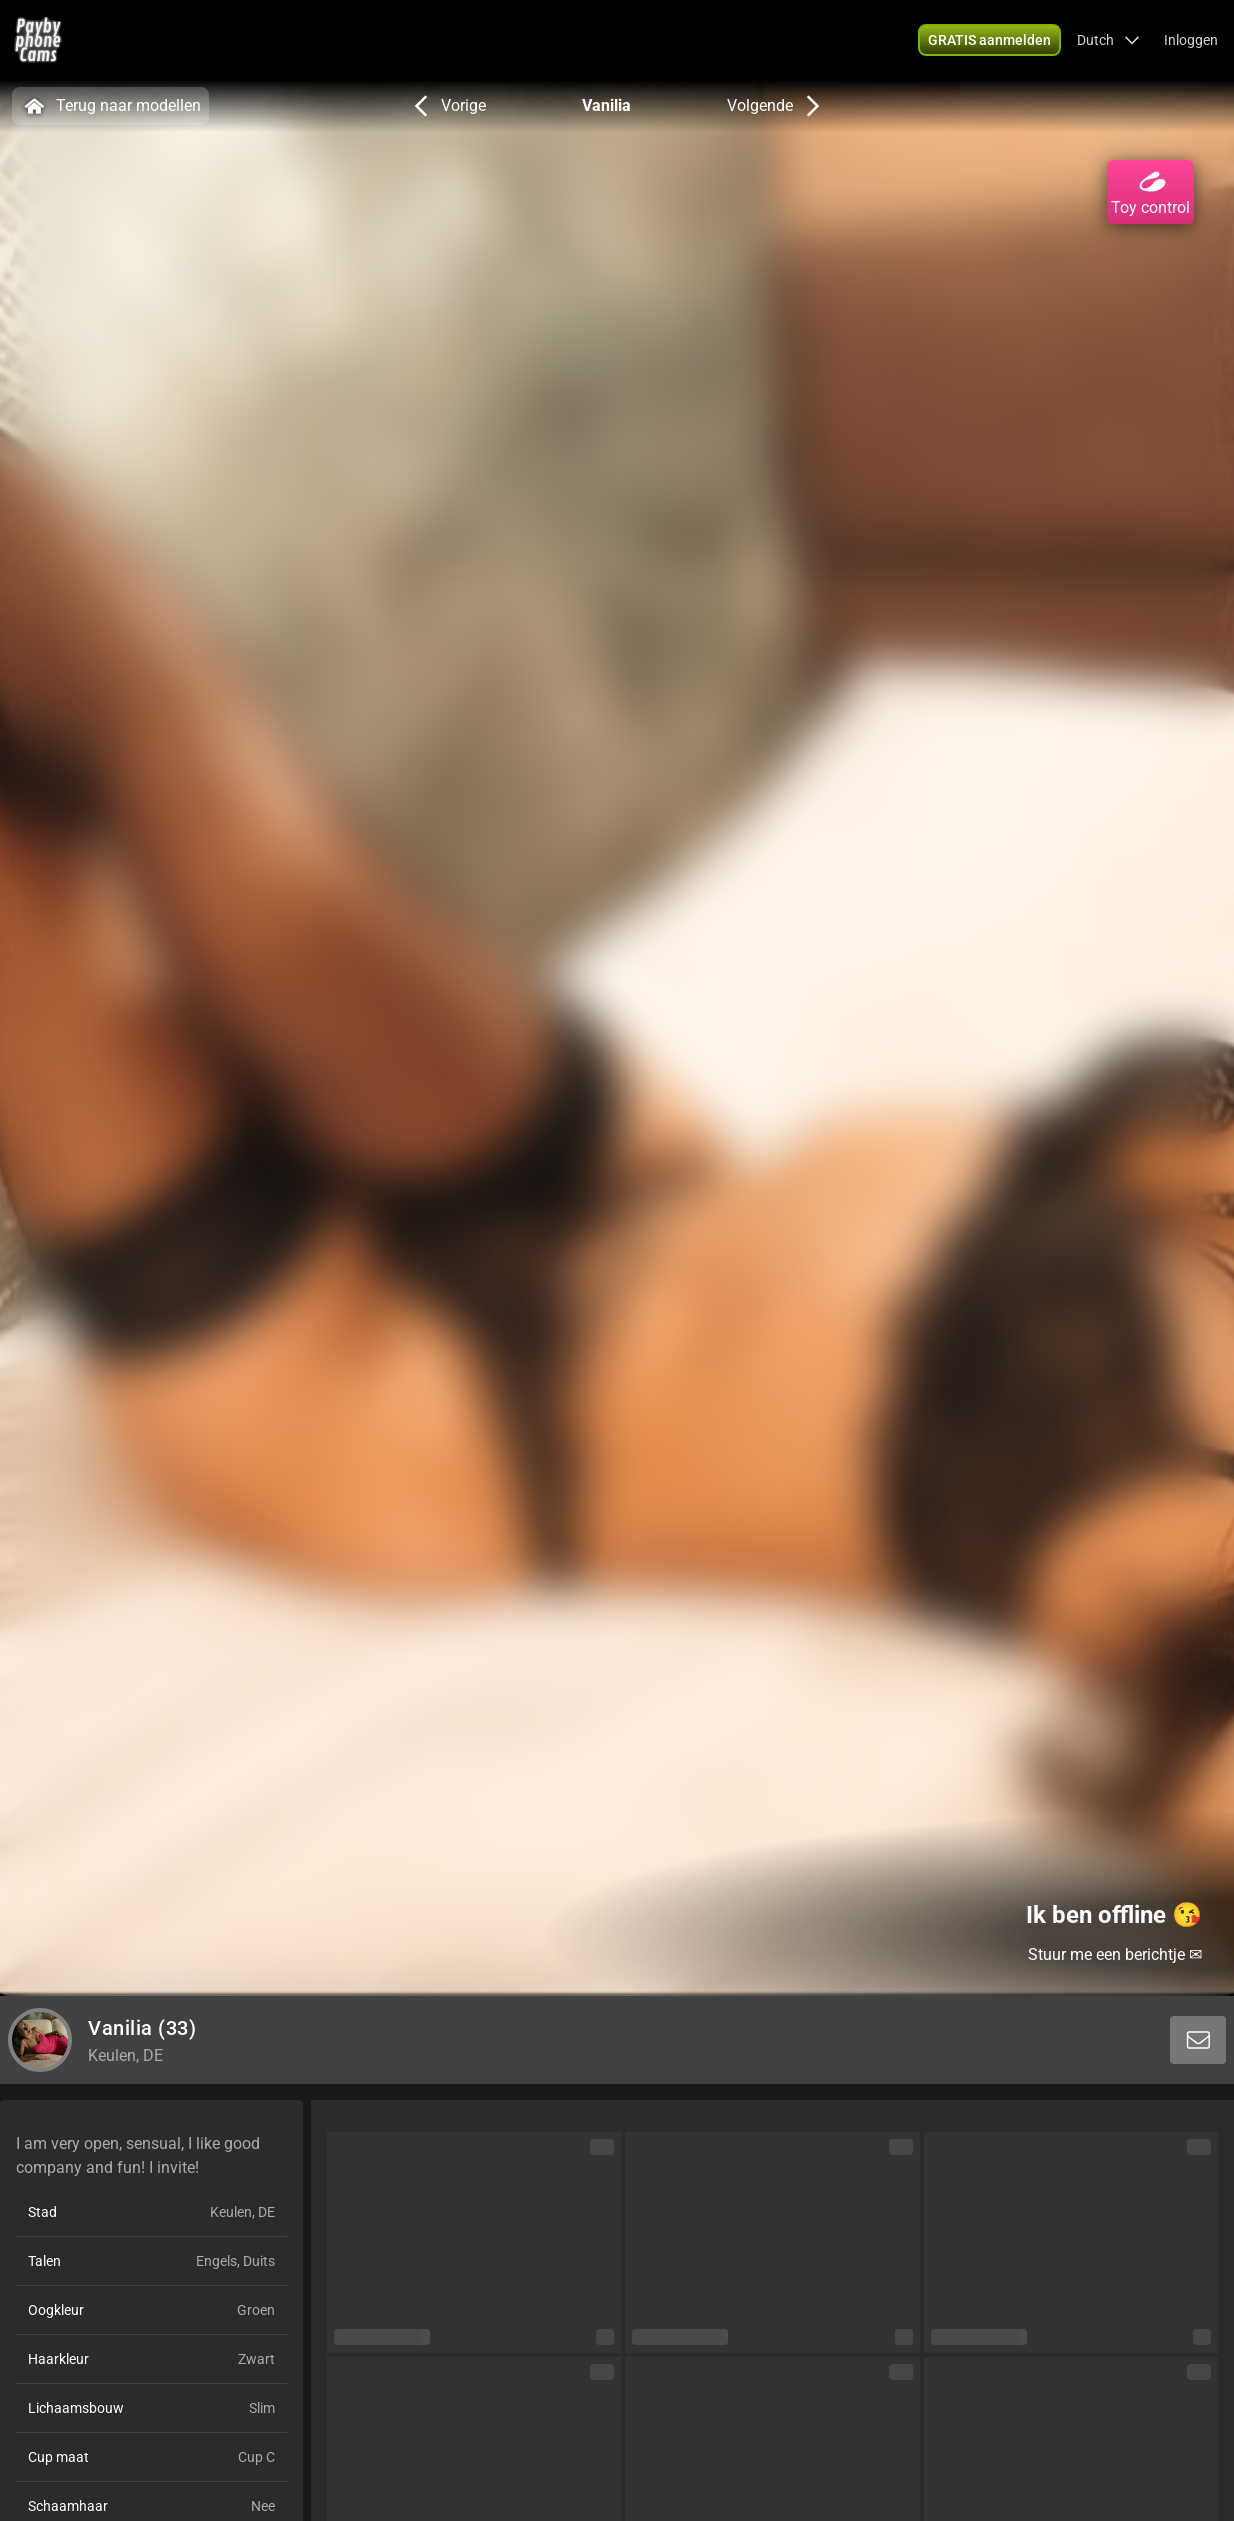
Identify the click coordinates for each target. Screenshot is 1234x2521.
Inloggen (1191, 40)
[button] (1108, 40)
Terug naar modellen (110, 106)
